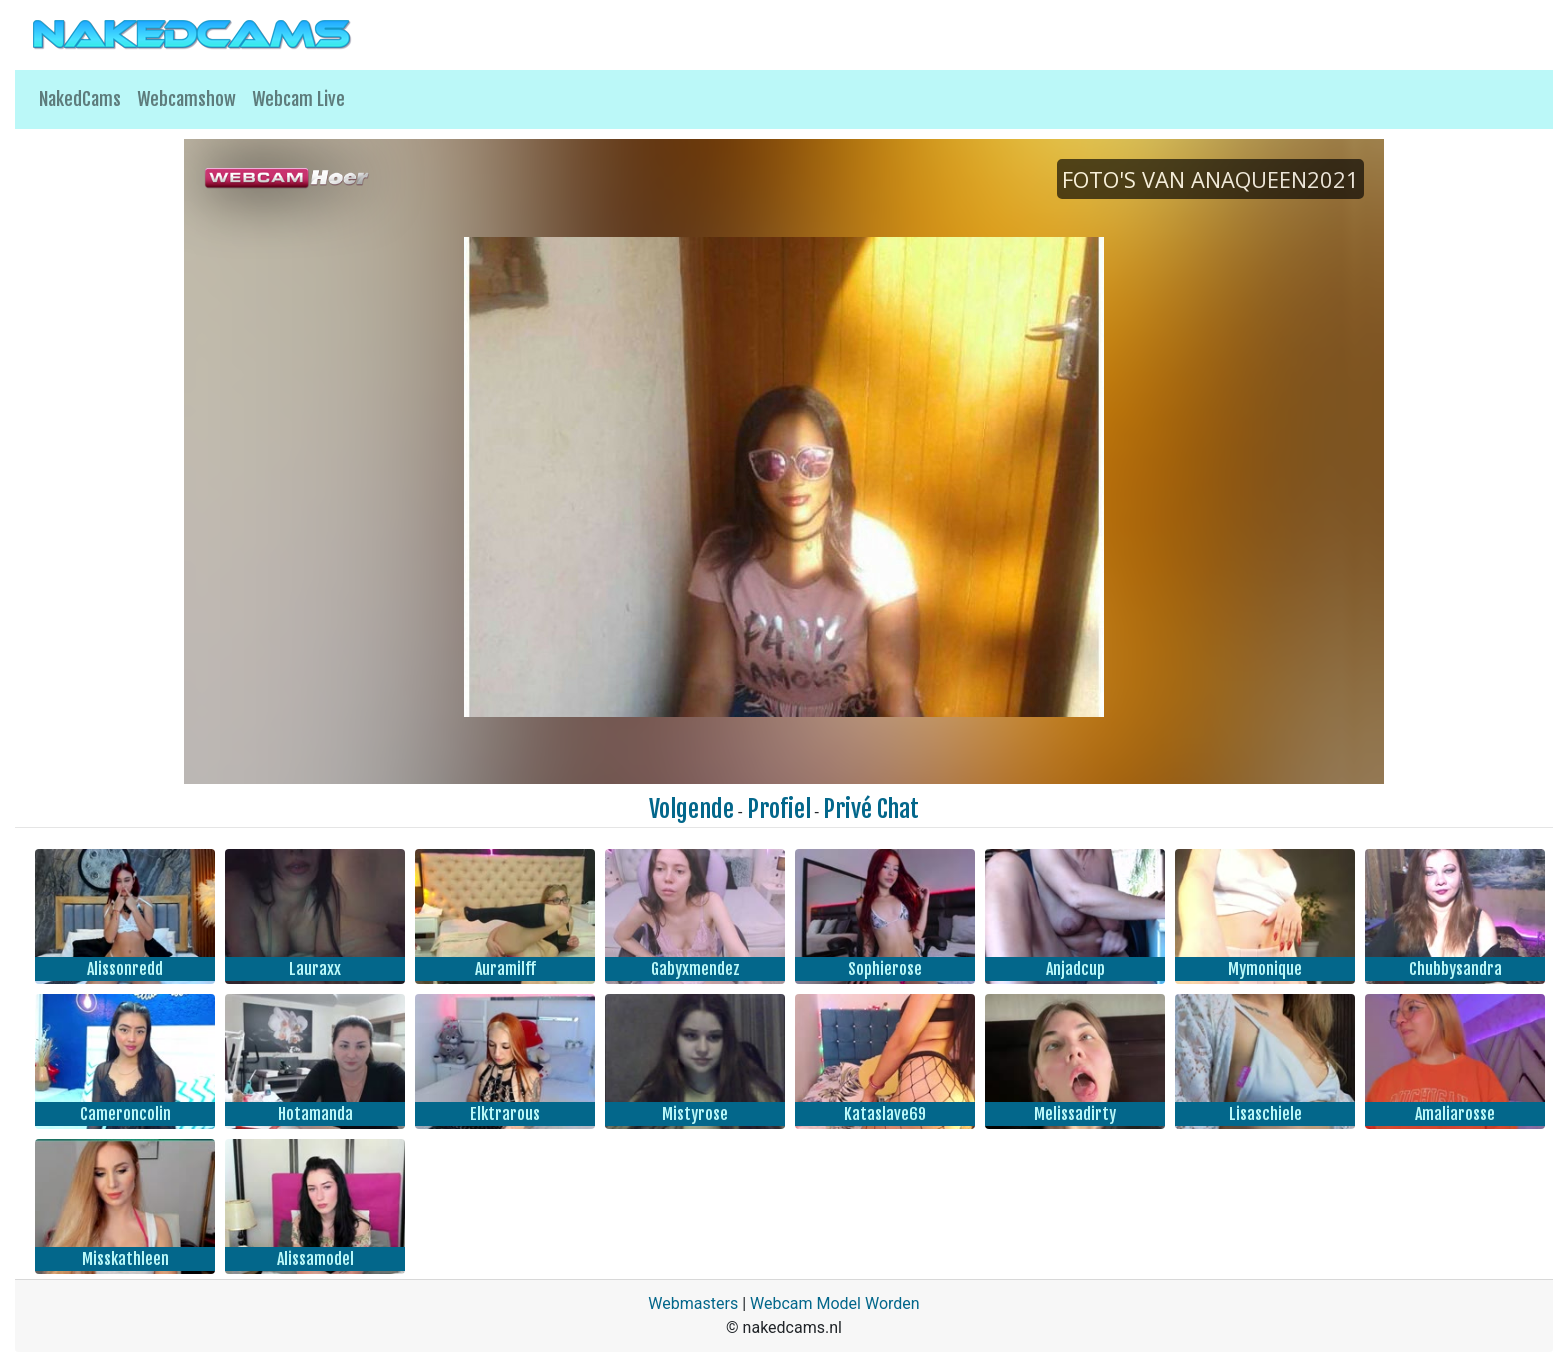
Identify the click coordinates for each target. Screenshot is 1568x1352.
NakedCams (80, 99)
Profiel (779, 809)
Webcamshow (186, 99)
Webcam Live (298, 99)
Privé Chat (871, 809)
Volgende (691, 809)
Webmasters (693, 1303)
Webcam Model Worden (835, 1303)
